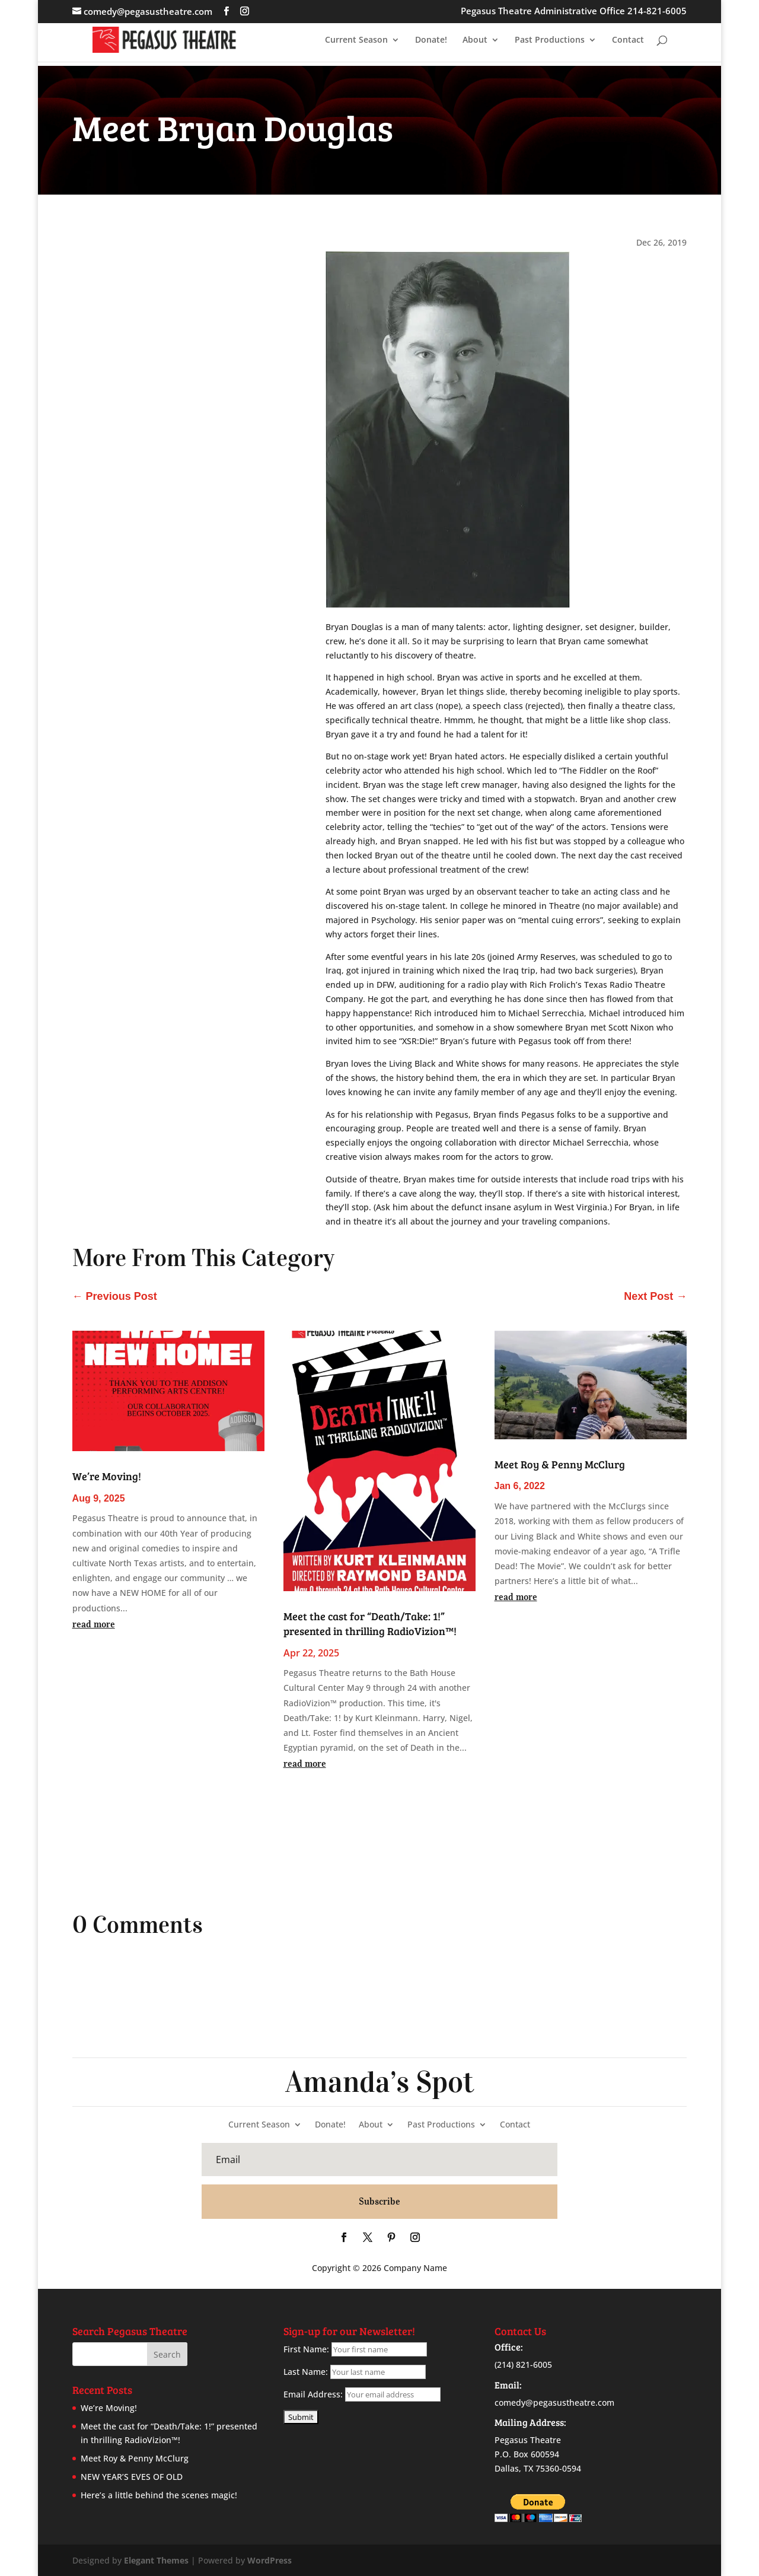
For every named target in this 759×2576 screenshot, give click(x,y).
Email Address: (313, 2394)
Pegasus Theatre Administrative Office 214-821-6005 (574, 12)
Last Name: (305, 2371)
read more (93, 1624)
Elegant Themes (156, 2560)
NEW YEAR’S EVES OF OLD (132, 2476)
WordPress (269, 2560)
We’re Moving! (106, 1476)
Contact (628, 40)
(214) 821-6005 (523, 2364)
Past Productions (550, 40)
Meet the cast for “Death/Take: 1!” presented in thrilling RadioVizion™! (370, 1623)
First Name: (306, 2349)
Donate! (431, 40)
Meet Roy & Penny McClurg (560, 1464)
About (475, 40)
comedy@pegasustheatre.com (554, 2402)
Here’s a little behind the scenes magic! (159, 2495)
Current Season (356, 40)
